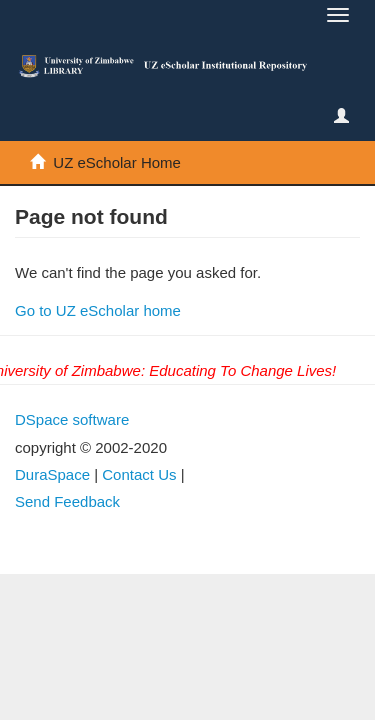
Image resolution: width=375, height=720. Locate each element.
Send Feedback (67, 501)
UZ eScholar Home (117, 162)
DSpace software (72, 419)
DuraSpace (52, 474)
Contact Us (139, 474)
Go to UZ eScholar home (98, 310)
